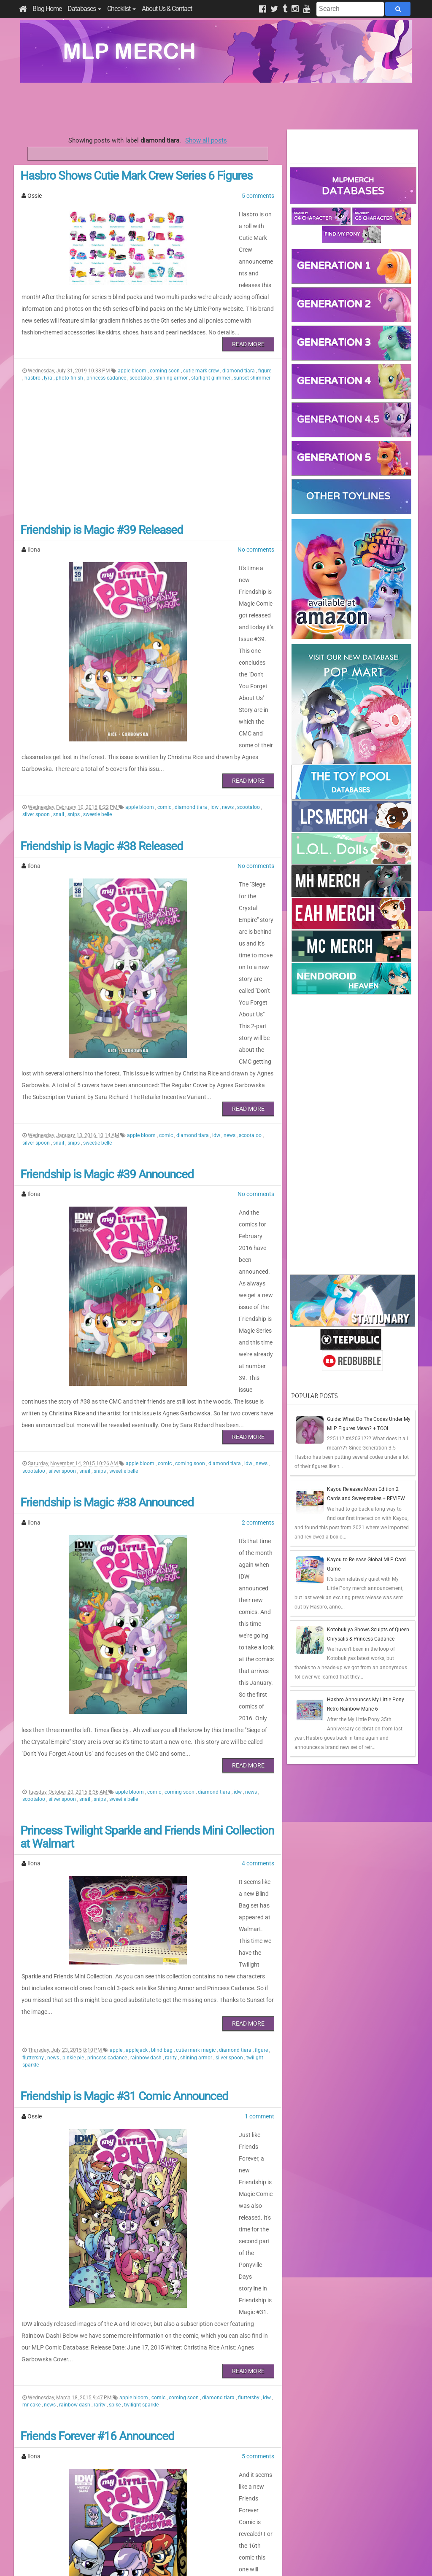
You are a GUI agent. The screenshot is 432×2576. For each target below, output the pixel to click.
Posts (302, 2495)
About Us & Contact (167, 9)
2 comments (258, 1374)
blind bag (162, 1822)
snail (59, 757)
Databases (84, 9)
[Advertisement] (216, 106)
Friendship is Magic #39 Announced (107, 1072)
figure (264, 347)
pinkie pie (73, 1829)
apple (117, 1822)
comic (165, 750)
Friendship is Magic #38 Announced (107, 1355)
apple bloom (133, 347)
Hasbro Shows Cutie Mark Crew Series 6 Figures (136, 176)
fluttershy (33, 1829)
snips (74, 757)
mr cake (32, 2119)
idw (215, 750)
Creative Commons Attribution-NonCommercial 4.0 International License (247, 2544)
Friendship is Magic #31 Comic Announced (124, 1868)
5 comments (258, 195)
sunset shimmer (252, 354)
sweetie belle (97, 757)
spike (115, 2119)
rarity (171, 1829)
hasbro (33, 354)
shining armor (172, 354)
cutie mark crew (201, 347)
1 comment (259, 1887)
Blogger (290, 2559)
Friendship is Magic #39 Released (101, 506)
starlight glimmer (211, 354)
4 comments (258, 1670)
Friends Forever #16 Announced (97, 2151)
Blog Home (47, 9)
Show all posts (206, 140)
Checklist (121, 9)
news (228, 750)
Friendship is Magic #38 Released (101, 789)
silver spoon (36, 757)
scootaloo (142, 354)
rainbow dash (146, 1829)
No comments (256, 526)
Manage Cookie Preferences (224, 2559)
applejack (137, 1822)
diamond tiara (239, 347)
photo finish (70, 354)
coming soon (165, 347)
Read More (248, 320)
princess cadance (106, 354)
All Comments (313, 2509)
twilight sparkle (141, 2119)
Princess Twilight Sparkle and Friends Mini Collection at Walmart (147, 1643)
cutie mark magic (196, 1822)
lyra (49, 354)
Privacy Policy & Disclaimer (161, 2559)
